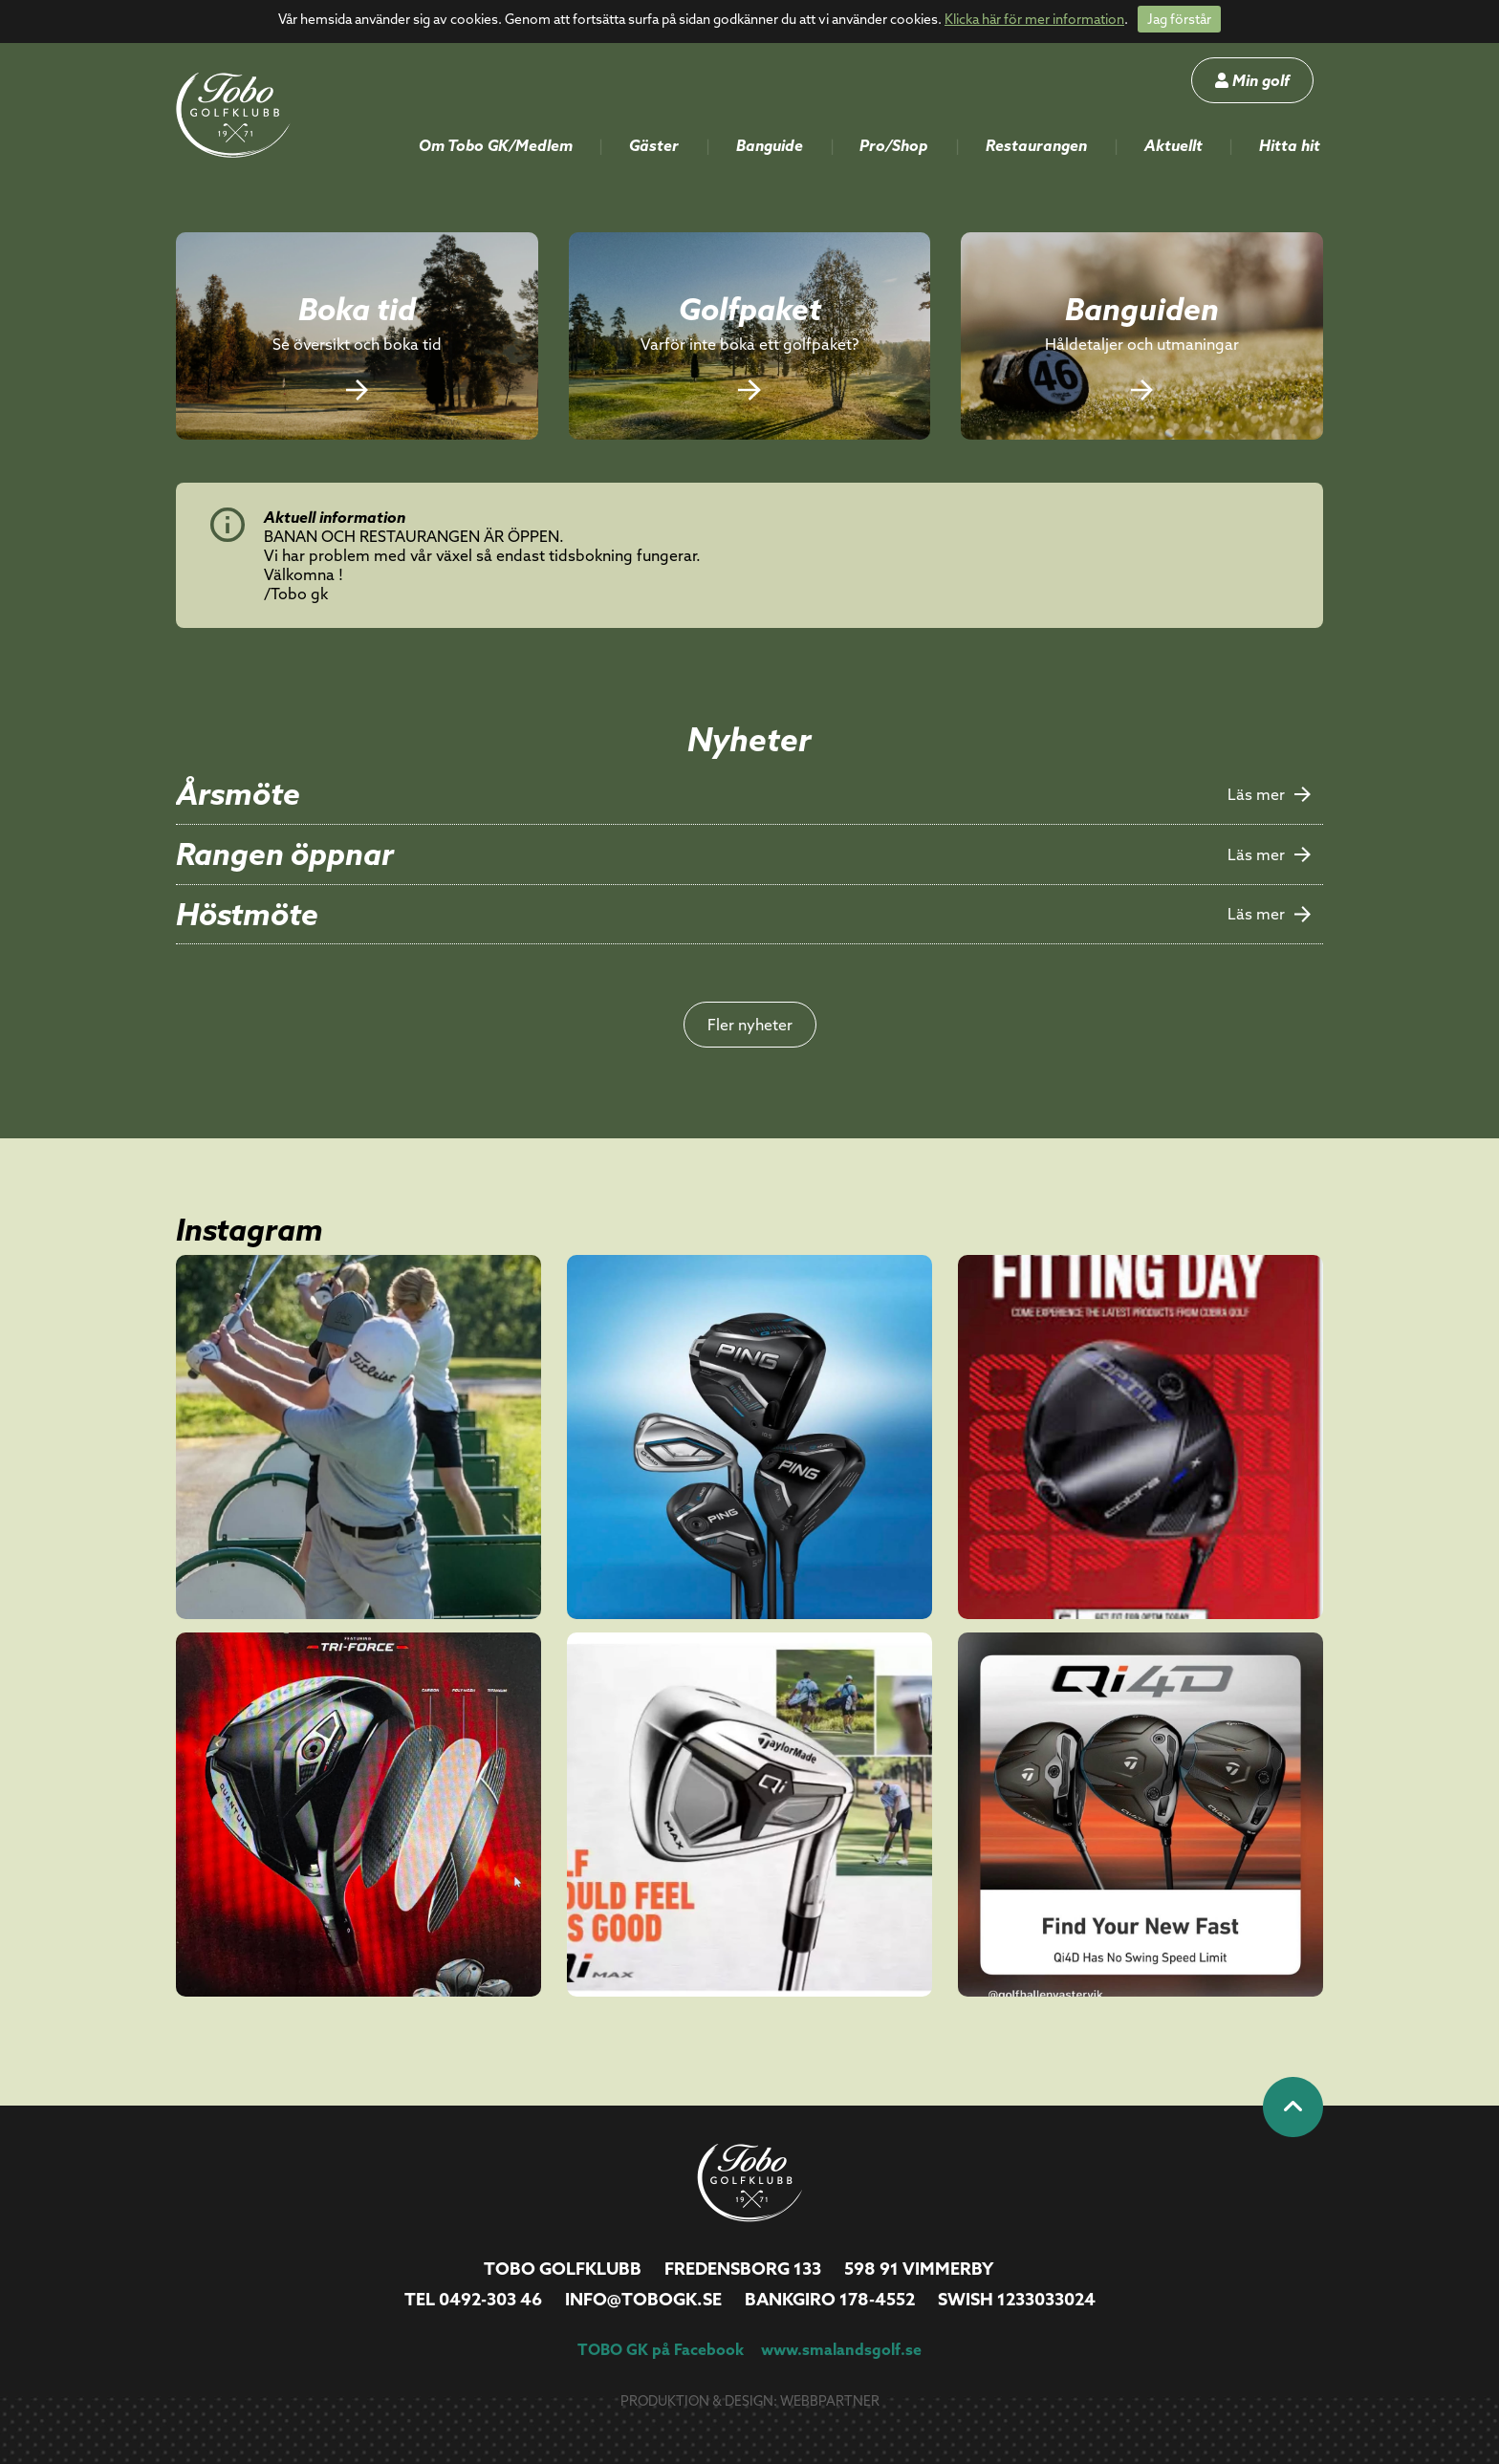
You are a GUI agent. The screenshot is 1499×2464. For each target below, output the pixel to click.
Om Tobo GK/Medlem (496, 145)
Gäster (654, 145)
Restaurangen (1036, 145)
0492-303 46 (490, 2299)
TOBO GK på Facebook (660, 2349)
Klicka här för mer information (1034, 19)
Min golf (1252, 80)
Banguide (769, 145)
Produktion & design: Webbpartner (750, 2401)
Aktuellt (1173, 145)
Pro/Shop (893, 145)
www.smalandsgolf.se (841, 2349)
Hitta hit (1289, 145)
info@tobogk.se (643, 2299)
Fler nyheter (750, 1024)
